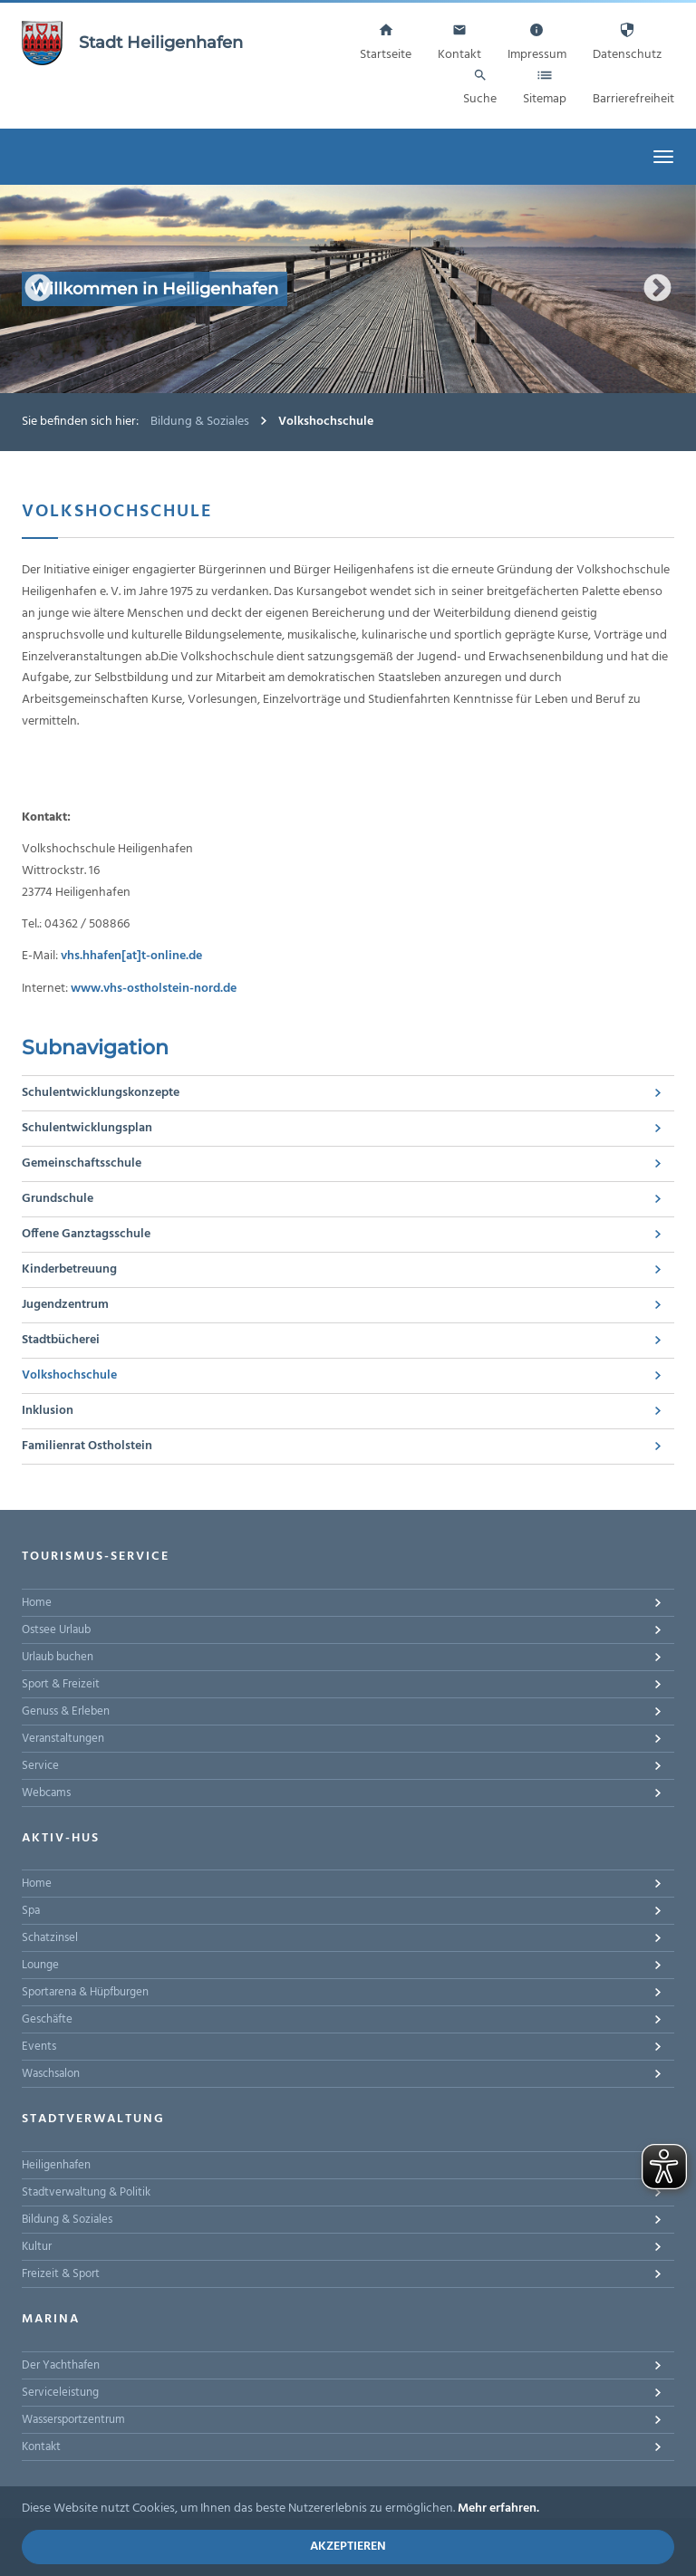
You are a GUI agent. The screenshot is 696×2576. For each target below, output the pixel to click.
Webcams (46, 1792)
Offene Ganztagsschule (86, 1234)
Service (40, 1765)
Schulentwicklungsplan (87, 1128)
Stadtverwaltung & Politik (86, 2192)
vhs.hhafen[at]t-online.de (131, 956)
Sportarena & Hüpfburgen (85, 1992)
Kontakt (41, 2446)
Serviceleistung (60, 2392)
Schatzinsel (50, 1937)
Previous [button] (38, 289)
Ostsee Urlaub (56, 1629)
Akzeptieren (348, 2546)
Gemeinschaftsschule (81, 1163)
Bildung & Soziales (199, 421)
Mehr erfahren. (498, 2508)
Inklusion (47, 1410)
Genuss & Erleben (66, 1711)
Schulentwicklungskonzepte (100, 1092)
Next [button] (657, 289)
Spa (31, 1910)
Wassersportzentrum (73, 2419)
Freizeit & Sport (61, 2273)
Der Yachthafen (61, 2365)
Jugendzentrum (65, 1304)
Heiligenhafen (56, 2165)
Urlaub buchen (57, 1657)
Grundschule (57, 1198)
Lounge (40, 1965)
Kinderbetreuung (69, 1269)
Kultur (37, 2246)
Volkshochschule (69, 1375)
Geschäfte (47, 2019)
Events (39, 2046)
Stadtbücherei (61, 1340)
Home (37, 1602)
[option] (348, 289)
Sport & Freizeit (61, 1684)
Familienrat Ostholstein (87, 1446)
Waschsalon (51, 2073)
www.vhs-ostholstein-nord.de (154, 988)
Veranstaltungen (63, 1738)
